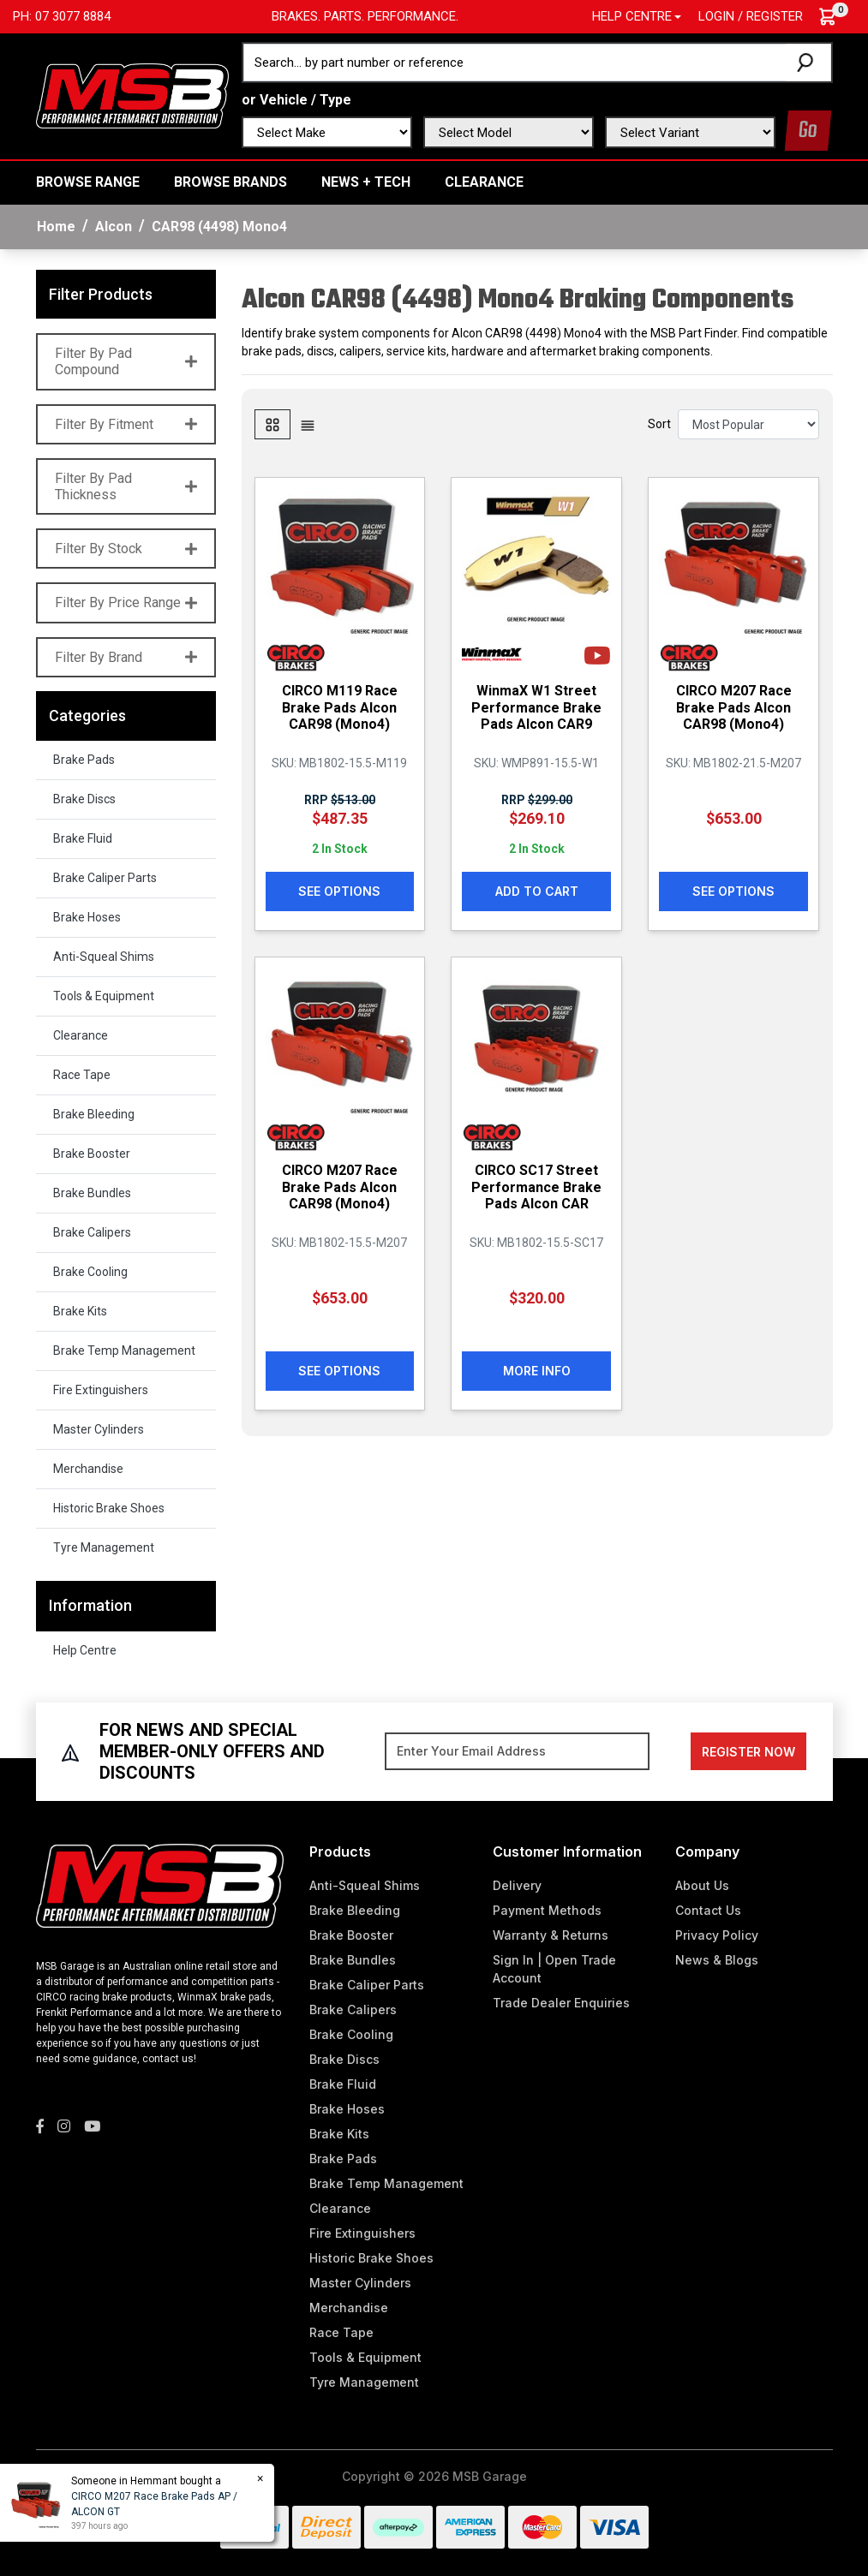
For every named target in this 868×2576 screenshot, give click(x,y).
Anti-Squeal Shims (103, 956)
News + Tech (365, 182)
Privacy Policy (716, 1935)
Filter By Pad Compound (126, 361)
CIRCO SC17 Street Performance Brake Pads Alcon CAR (536, 1186)
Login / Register (750, 16)
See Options (339, 891)
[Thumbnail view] (272, 424)
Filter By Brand (126, 657)
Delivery (517, 1885)
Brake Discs (84, 799)
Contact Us (708, 1910)
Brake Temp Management (124, 1350)
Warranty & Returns (550, 1935)
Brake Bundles (92, 1193)
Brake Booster (91, 1153)
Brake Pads (84, 759)
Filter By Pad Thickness (126, 486)
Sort (659, 424)
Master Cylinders (98, 1429)
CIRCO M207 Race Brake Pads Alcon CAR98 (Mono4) (734, 707)
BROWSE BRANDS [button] (230, 182)
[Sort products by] (748, 424)
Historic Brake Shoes (109, 1508)
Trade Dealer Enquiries (561, 2002)
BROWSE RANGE (88, 182)
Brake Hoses (87, 917)
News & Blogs (716, 1960)
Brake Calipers (92, 1232)
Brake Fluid (82, 838)
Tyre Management (103, 1547)
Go (808, 130)
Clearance (484, 182)
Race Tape (82, 1075)
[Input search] (515, 62)
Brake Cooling (90, 1272)
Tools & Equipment (103, 996)
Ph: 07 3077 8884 (62, 16)
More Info (537, 1370)
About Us (702, 1885)
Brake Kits (80, 1311)
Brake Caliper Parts (105, 878)
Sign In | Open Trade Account (554, 1969)
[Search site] (808, 62)
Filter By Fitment (126, 424)
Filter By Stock (126, 548)
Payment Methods (547, 1910)
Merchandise (88, 1469)
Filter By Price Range (126, 602)
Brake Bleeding (94, 1114)
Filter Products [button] (101, 294)
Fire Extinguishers (100, 1390)
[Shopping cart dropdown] (836, 16)
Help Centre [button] (632, 16)
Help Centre (85, 1650)
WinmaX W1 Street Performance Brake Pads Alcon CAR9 (536, 707)
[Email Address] (517, 1751)
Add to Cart (536, 891)
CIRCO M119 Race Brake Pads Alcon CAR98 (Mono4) (340, 707)
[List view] (308, 424)
